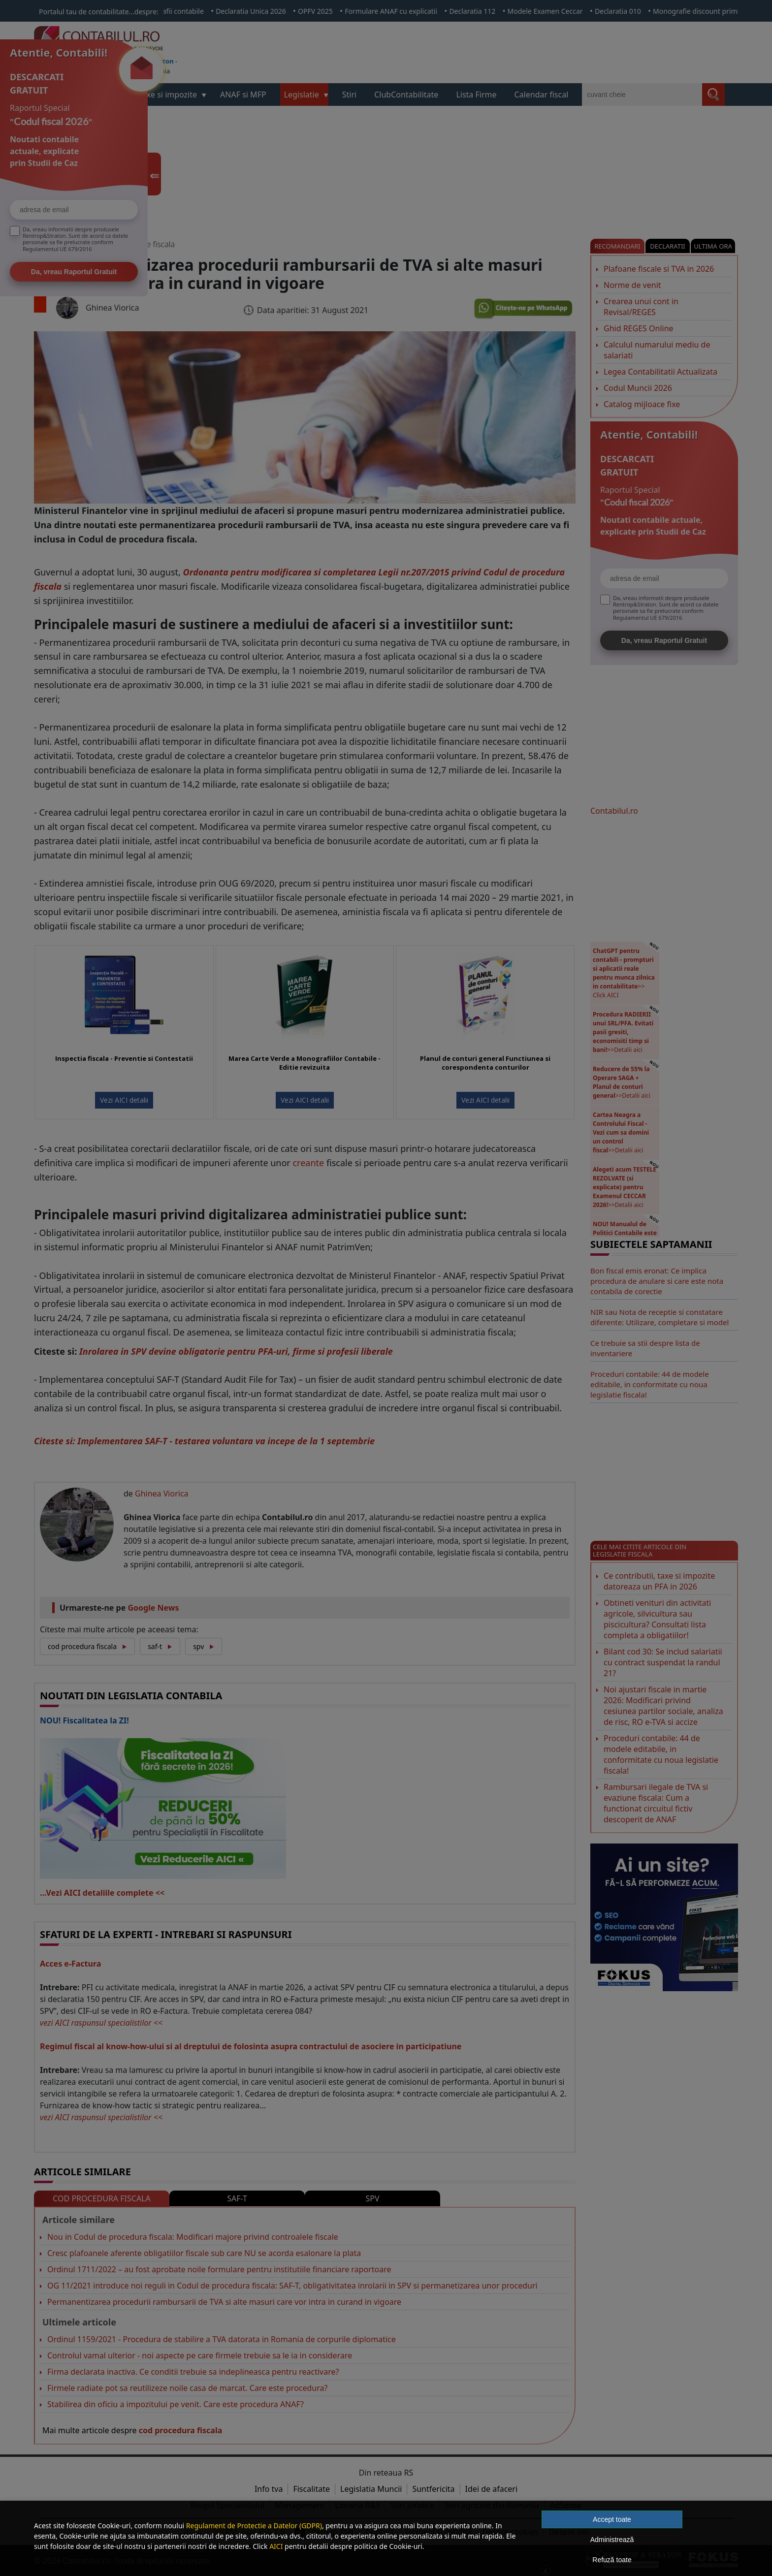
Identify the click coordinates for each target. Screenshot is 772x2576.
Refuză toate (611, 2560)
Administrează (612, 2540)
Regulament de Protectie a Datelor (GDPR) (254, 2525)
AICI (276, 2546)
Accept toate (612, 2519)
